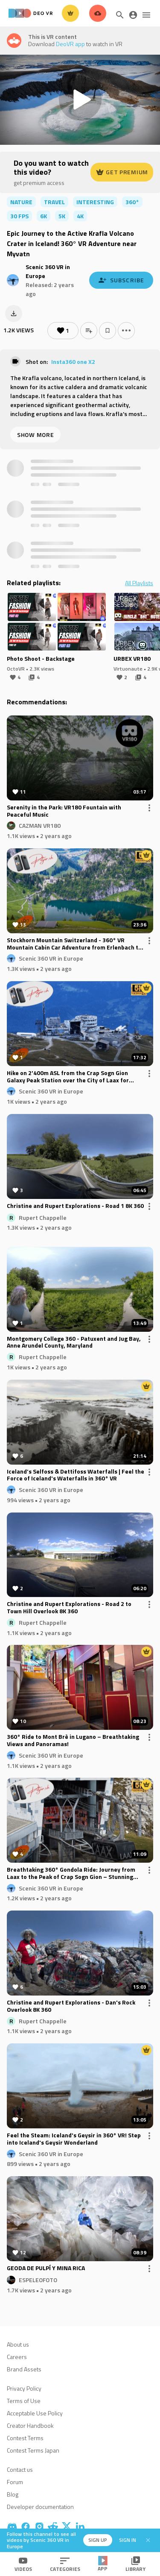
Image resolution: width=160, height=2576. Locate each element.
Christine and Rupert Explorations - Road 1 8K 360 (75, 1206)
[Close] (148, 2540)
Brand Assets (24, 2369)
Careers (17, 2356)
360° (132, 201)
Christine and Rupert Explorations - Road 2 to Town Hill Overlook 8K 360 (69, 1607)
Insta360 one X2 (73, 361)
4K (80, 215)
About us (18, 2344)
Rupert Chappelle (43, 1217)
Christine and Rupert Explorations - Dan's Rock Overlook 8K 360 (71, 2006)
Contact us (20, 2469)
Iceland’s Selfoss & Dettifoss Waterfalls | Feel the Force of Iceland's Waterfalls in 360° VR (75, 1475)
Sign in (127, 2540)
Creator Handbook (30, 2425)
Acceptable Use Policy (35, 2413)
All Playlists (139, 583)
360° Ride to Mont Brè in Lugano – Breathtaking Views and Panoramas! (73, 1740)
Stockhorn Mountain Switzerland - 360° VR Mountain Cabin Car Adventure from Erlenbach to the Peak (74, 944)
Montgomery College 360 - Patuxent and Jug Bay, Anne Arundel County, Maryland (74, 1342)
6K (43, 215)
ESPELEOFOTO (38, 2279)
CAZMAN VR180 (40, 825)
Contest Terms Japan (33, 2450)
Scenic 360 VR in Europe (51, 958)
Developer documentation (40, 2506)
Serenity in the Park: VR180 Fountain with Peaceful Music (64, 811)
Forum (15, 2481)
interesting (95, 201)
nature (21, 201)
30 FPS (19, 215)
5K (61, 215)
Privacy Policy (24, 2388)
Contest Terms (25, 2437)
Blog (12, 2494)
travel (54, 201)
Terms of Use (24, 2400)
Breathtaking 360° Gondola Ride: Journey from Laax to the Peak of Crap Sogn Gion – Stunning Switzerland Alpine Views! (71, 1873)
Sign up (97, 2540)
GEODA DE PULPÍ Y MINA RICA (46, 2268)
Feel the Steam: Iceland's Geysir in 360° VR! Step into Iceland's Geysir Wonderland (74, 2139)
